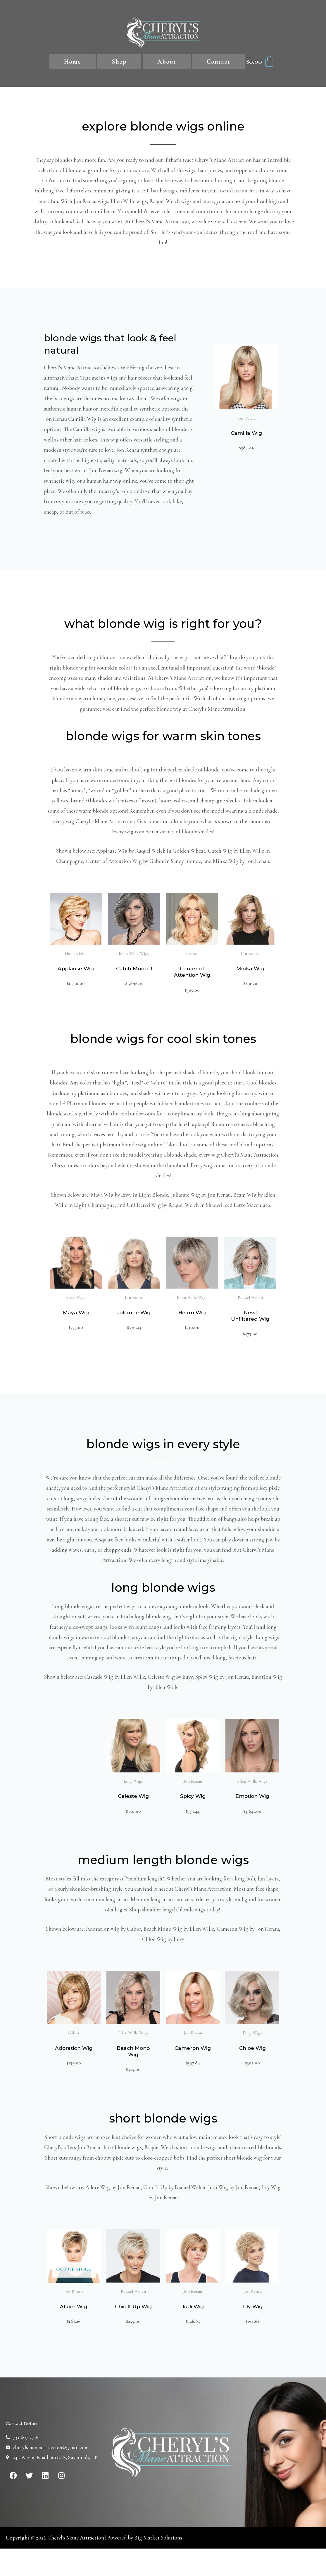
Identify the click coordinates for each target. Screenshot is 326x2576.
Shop (119, 61)
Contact (218, 61)
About (166, 61)
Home (72, 61)
